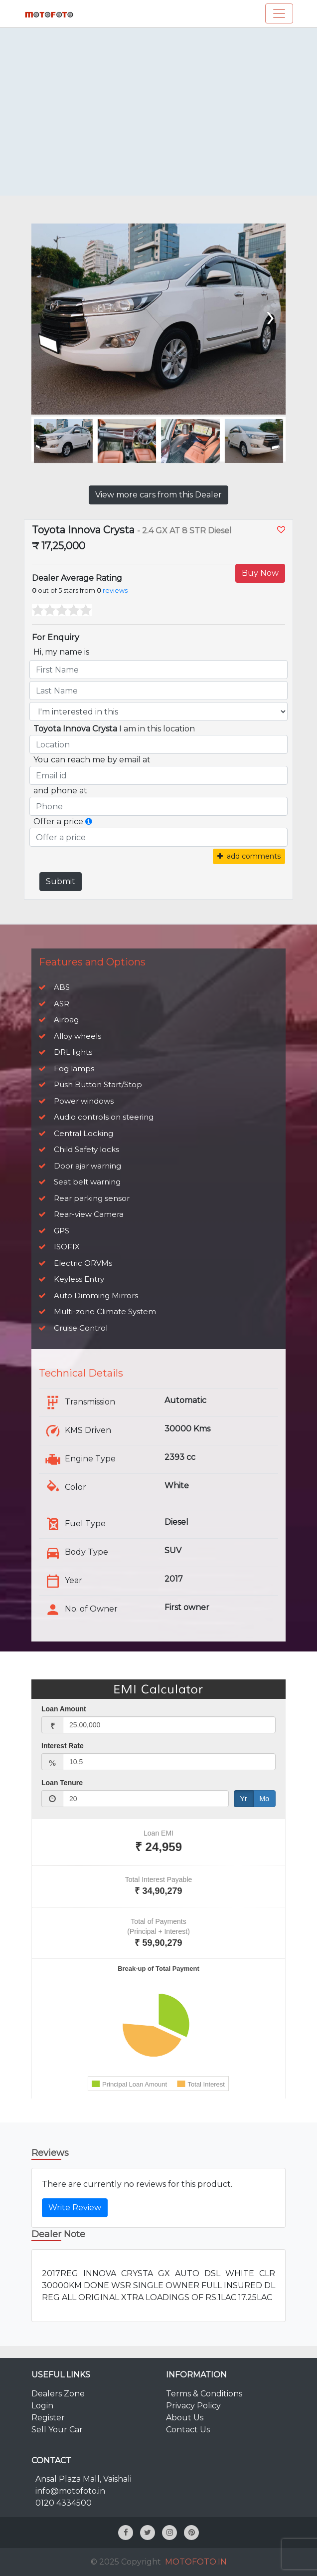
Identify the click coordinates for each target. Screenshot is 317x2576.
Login (42, 2405)
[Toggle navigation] (279, 13)
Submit (60, 881)
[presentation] (269, 315)
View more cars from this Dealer (158, 494)
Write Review (74, 2207)
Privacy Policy (193, 2405)
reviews (115, 590)
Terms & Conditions (204, 2393)
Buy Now (260, 573)
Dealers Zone (58, 2393)
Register (48, 2417)
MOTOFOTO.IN (196, 2562)
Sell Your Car (57, 2429)
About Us (184, 2417)
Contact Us (188, 2429)
